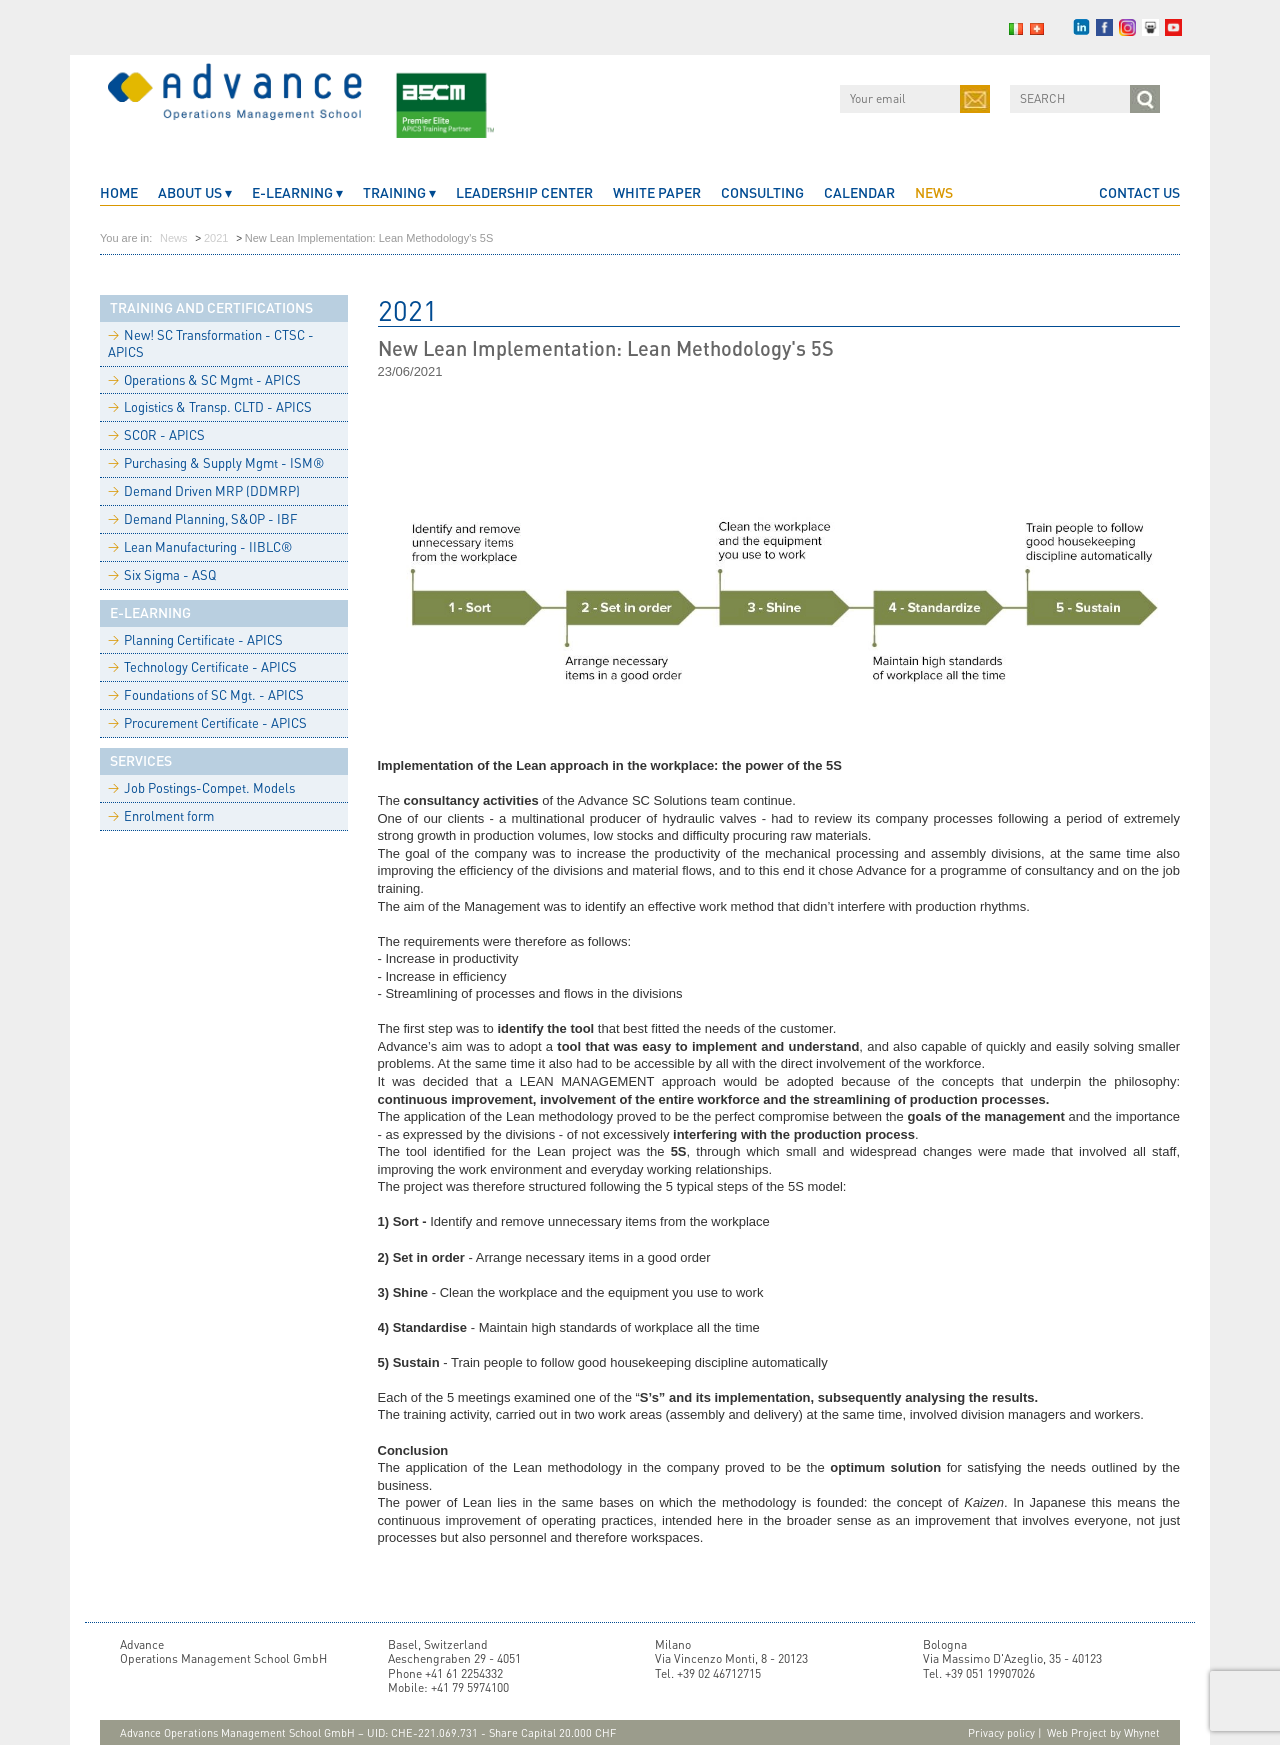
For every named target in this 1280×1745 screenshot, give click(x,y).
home (119, 192)
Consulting (762, 192)
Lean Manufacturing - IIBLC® (200, 547)
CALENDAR (859, 192)
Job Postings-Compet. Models (201, 788)
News (934, 192)
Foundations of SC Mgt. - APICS (206, 695)
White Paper (657, 192)
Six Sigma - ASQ (162, 575)
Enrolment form (161, 816)
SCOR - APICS (156, 435)
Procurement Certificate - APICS (207, 723)
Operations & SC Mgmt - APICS (204, 380)
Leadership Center (524, 192)
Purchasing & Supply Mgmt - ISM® (216, 463)
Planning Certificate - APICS (195, 640)
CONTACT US (1139, 192)
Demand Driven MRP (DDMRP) (204, 491)
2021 (216, 238)
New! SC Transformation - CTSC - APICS (211, 343)
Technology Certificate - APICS (202, 667)
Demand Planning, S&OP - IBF (203, 519)
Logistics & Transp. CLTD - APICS (210, 407)
